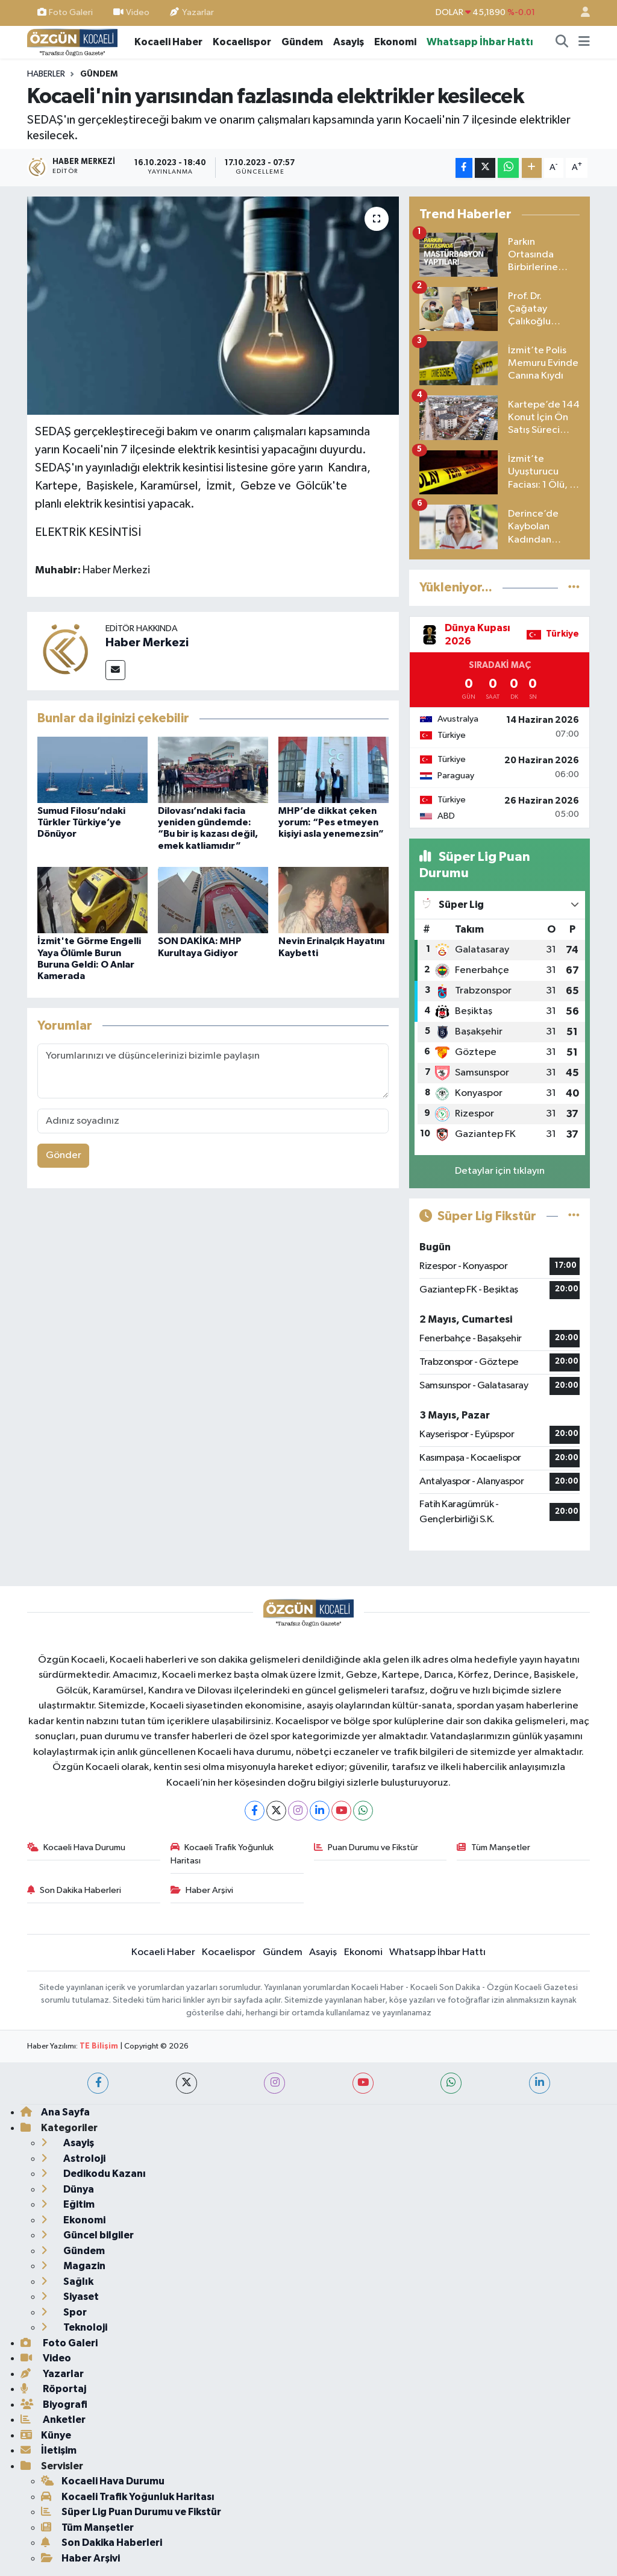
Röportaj (53, 2389)
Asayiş (348, 42)
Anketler (53, 2419)
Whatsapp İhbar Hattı (480, 42)
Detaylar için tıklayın (500, 1171)
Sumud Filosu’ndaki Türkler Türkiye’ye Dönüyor (81, 822)
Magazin (73, 2266)
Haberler (46, 74)
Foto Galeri (65, 12)
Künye (45, 2435)
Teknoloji (74, 2327)
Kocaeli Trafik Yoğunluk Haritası (222, 1854)
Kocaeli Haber (168, 42)
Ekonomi (395, 42)
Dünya (67, 2189)
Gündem (302, 42)
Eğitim (68, 2204)
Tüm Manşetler (493, 1847)
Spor (64, 2312)
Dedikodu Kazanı (93, 2173)
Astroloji (73, 2158)
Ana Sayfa (55, 2112)
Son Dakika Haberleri (74, 1890)
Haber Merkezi (147, 643)
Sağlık (67, 2281)
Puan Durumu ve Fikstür (366, 1847)
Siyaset (70, 2296)
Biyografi (53, 2404)
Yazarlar (191, 12)
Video (131, 12)
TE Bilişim (99, 2046)
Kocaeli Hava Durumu (76, 1847)
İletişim (48, 2450)
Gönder (63, 1155)
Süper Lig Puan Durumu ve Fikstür (131, 2512)
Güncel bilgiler (87, 2235)
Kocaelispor (242, 42)
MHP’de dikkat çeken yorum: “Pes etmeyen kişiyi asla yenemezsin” (331, 822)
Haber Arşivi (202, 1890)
